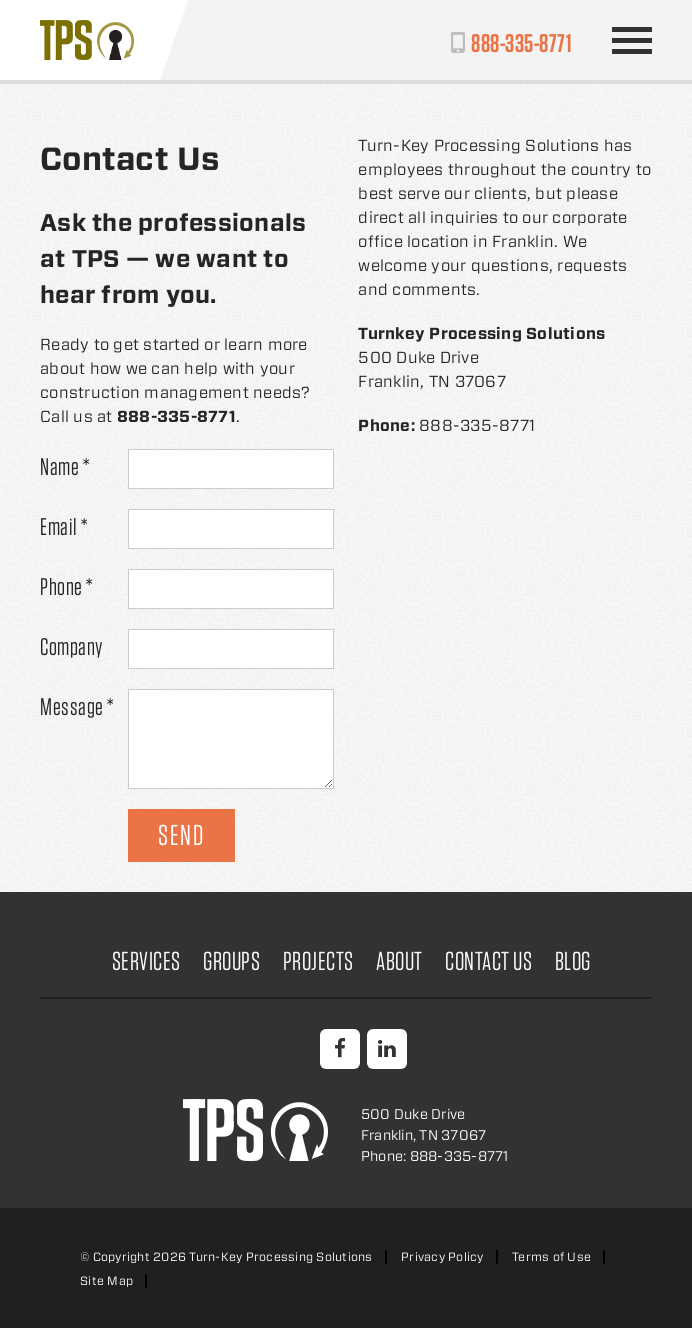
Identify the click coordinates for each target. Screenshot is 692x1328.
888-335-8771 (521, 42)
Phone (66, 586)
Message (77, 706)
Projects (318, 960)
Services (146, 960)
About (399, 960)
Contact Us (488, 960)
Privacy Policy (442, 1256)
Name (64, 466)
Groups (231, 960)
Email (64, 526)
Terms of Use (551, 1256)
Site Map (106, 1280)
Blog (573, 960)
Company (71, 646)
